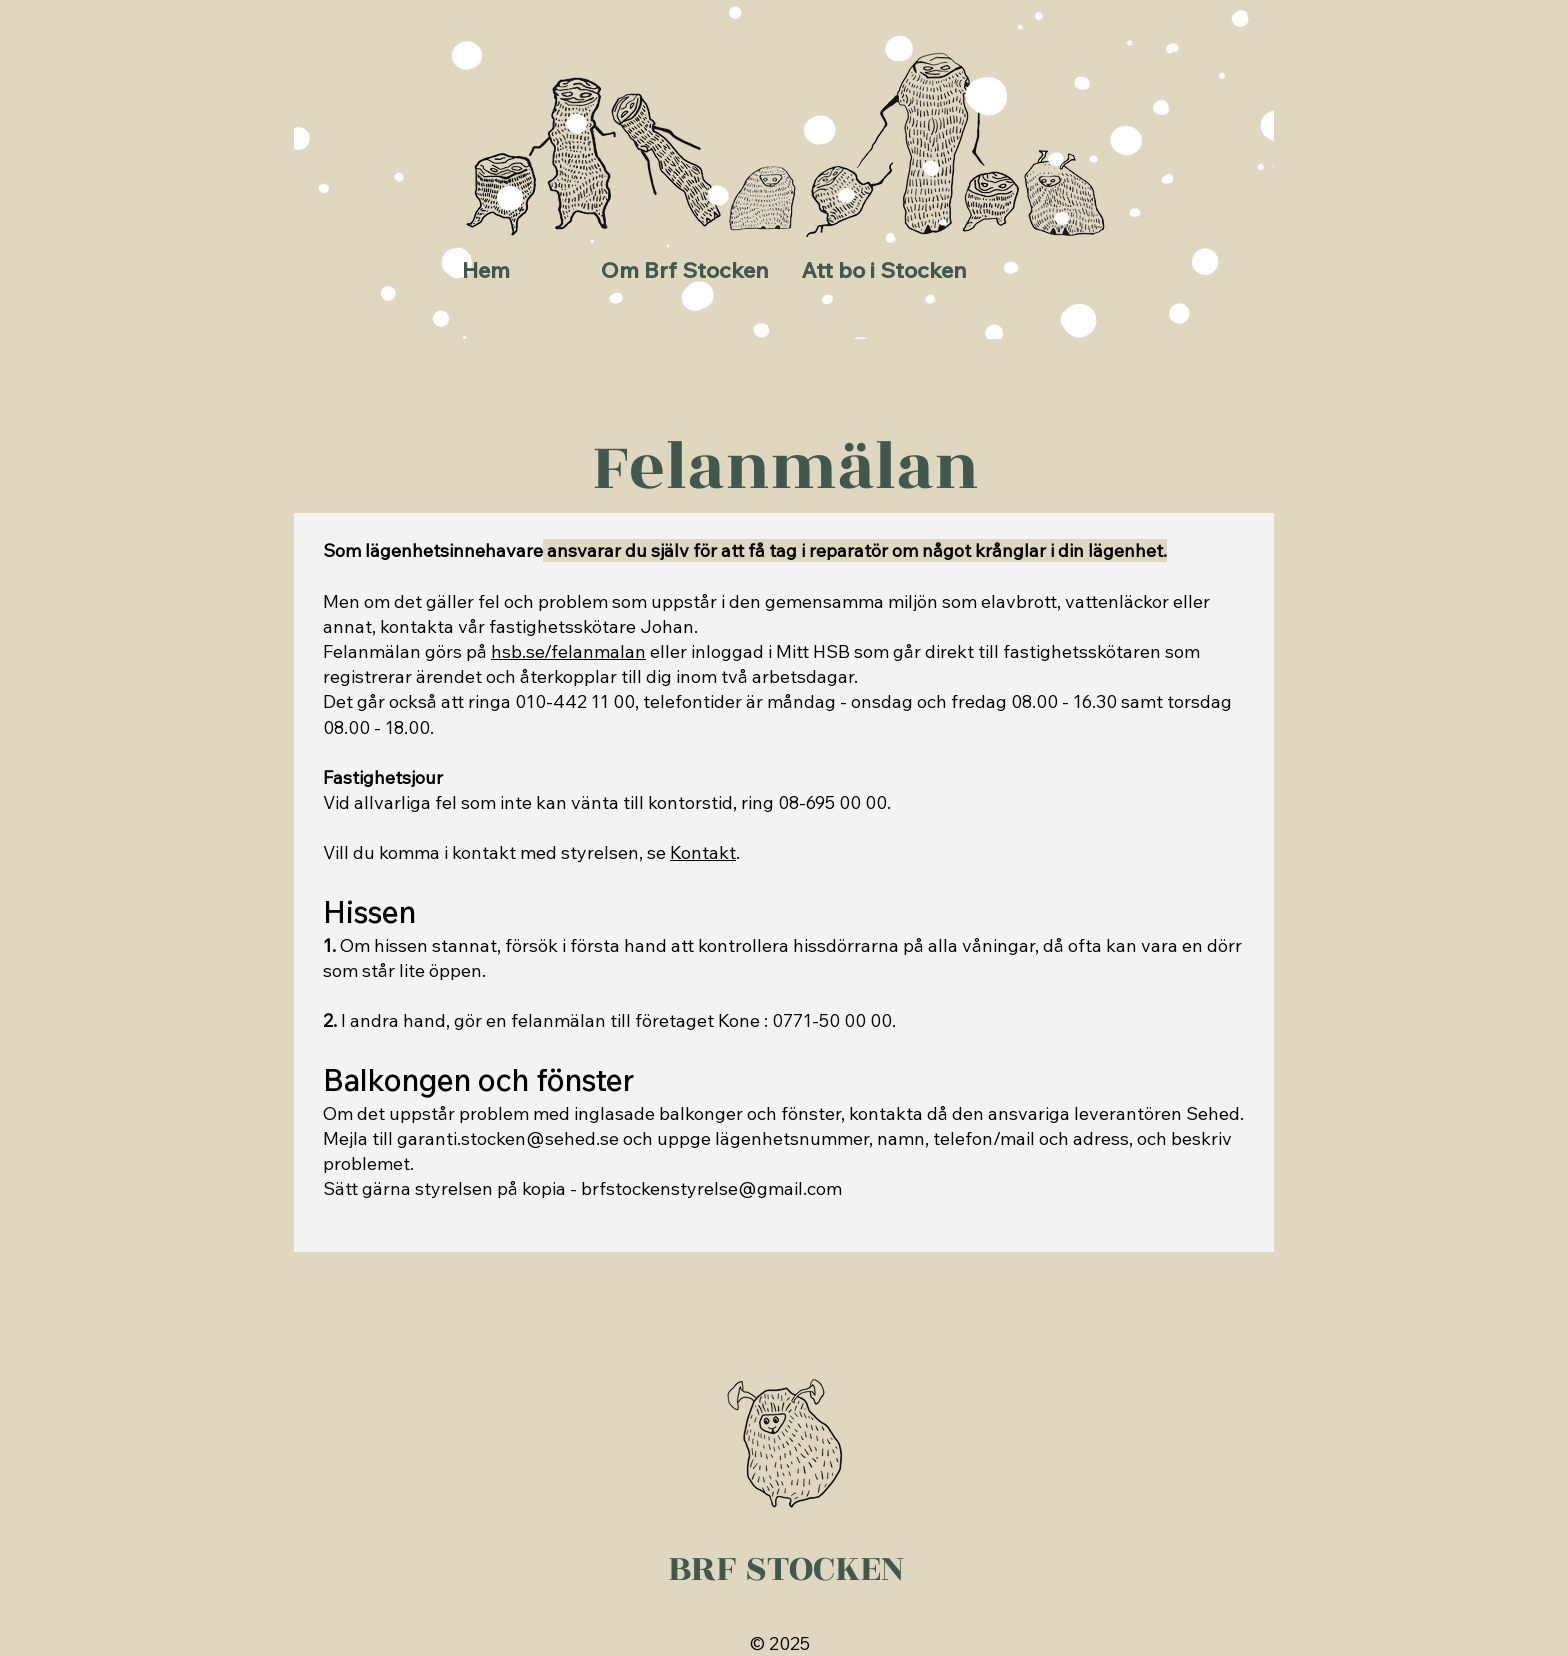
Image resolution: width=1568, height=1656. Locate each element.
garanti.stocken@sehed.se (508, 1138)
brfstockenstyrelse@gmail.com (711, 1188)
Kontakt (703, 852)
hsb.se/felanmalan (568, 651)
